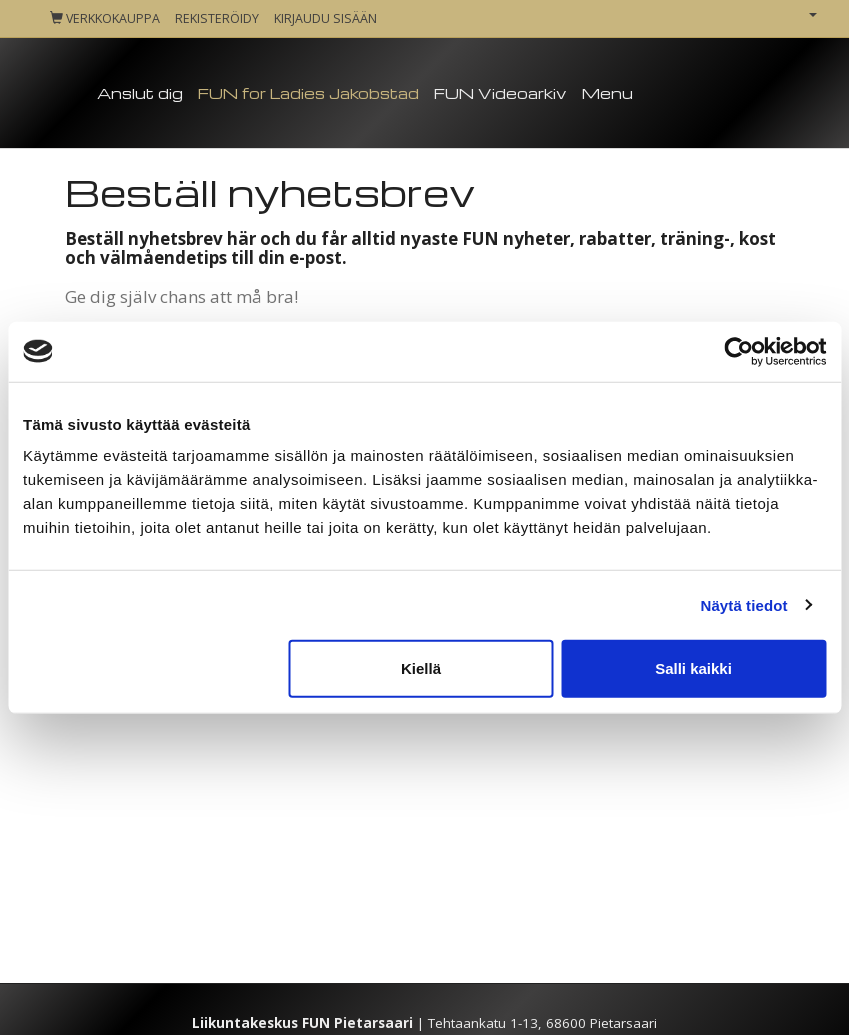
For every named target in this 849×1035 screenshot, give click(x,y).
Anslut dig (140, 93)
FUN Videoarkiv (500, 93)
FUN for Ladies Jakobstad (308, 93)
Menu (607, 93)
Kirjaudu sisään (325, 18)
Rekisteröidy (217, 18)
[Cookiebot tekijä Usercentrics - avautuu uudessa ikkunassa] (738, 351)
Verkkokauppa (105, 18)
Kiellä (421, 668)
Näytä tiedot (744, 604)
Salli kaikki (693, 668)
